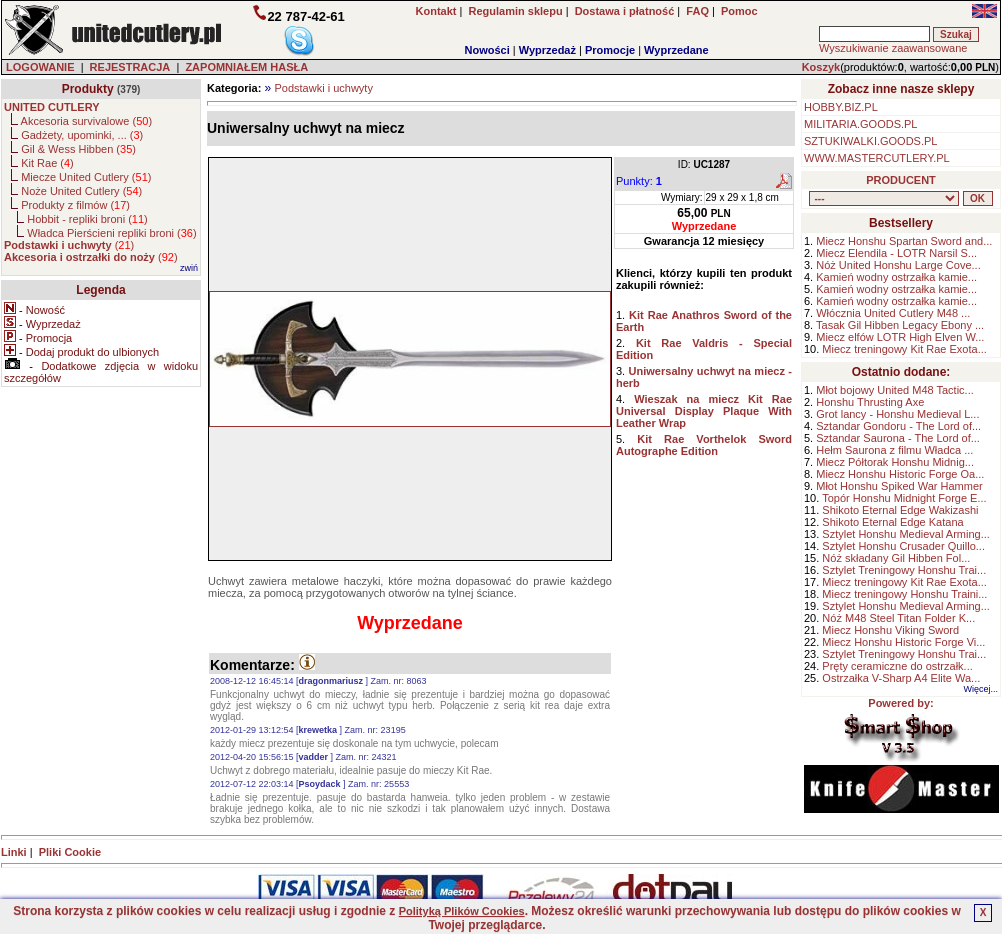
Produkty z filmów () (75, 205)
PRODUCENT (901, 180)
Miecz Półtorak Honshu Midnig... (895, 462)
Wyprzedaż (547, 50)
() (69, 245)
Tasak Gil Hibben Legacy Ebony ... (900, 325)
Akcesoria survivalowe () (86, 121)
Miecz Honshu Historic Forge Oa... (900, 474)
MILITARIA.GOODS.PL (861, 124)
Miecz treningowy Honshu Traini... (904, 594)
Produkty (88, 89)
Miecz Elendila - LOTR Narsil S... (896, 253)
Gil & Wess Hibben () (78, 149)
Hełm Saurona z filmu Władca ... (894, 450)
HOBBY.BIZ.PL (841, 107)
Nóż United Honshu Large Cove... (898, 265)
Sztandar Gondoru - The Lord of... (898, 426)
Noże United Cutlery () (81, 191)
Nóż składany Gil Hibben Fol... (896, 558)
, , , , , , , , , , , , (884, 198)
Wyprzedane (676, 50)
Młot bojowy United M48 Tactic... (895, 390)
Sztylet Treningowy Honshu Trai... (904, 570)
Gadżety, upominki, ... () (82, 135)
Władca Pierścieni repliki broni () (111, 233)
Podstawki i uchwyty (323, 88)
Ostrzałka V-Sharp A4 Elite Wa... (901, 678)
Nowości (487, 50)
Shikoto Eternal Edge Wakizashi (900, 510)
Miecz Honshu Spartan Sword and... (904, 241)
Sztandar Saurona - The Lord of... (898, 438)
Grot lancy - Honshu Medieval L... (897, 414)
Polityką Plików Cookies (462, 911)
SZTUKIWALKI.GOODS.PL (870, 141)
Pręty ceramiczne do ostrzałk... (897, 666)
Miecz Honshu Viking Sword (890, 630)
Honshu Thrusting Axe (870, 402)
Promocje (610, 50)
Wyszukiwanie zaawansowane (893, 48)
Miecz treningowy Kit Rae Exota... (904, 349)
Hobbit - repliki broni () (87, 219)
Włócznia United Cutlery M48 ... (893, 313)
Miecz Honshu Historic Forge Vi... (903, 642)
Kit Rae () (47, 163)
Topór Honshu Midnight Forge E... (904, 498)
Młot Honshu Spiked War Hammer (899, 486)
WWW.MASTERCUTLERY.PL (877, 158)
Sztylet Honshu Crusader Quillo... (903, 546)
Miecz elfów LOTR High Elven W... (900, 337)
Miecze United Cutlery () (86, 177)
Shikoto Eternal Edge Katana (892, 522)
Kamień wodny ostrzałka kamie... (896, 277)
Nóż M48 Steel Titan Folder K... (898, 618)
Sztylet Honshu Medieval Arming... (906, 534)
